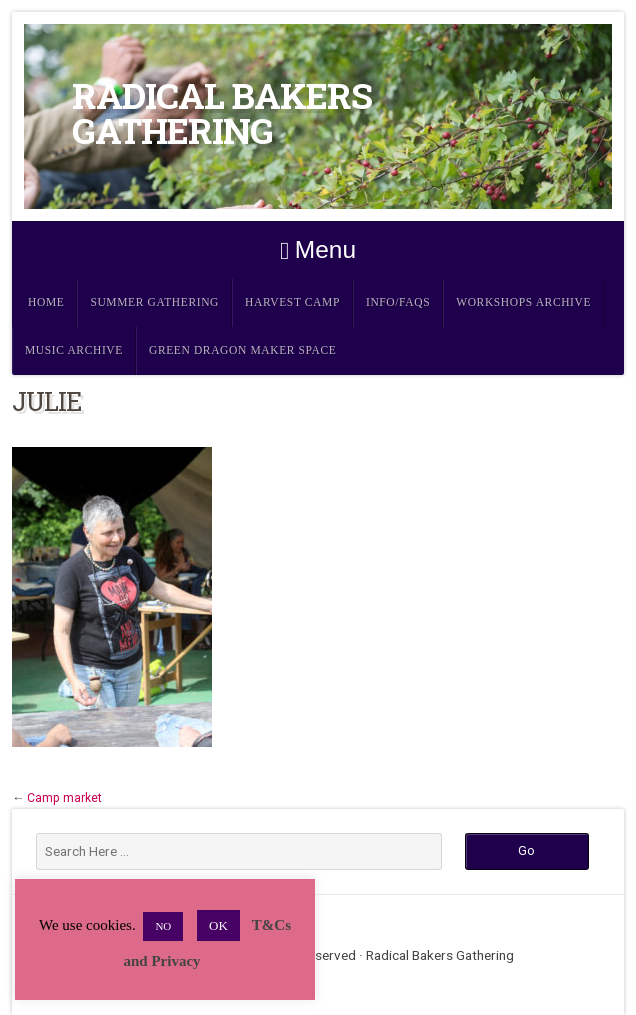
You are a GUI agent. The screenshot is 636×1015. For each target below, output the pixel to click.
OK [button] (218, 925)
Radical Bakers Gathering (222, 113)
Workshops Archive (523, 302)
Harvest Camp (292, 302)
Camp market (64, 798)
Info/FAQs (398, 302)
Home (46, 302)
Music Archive (74, 350)
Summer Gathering (154, 302)
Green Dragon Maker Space (243, 350)
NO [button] (163, 926)
